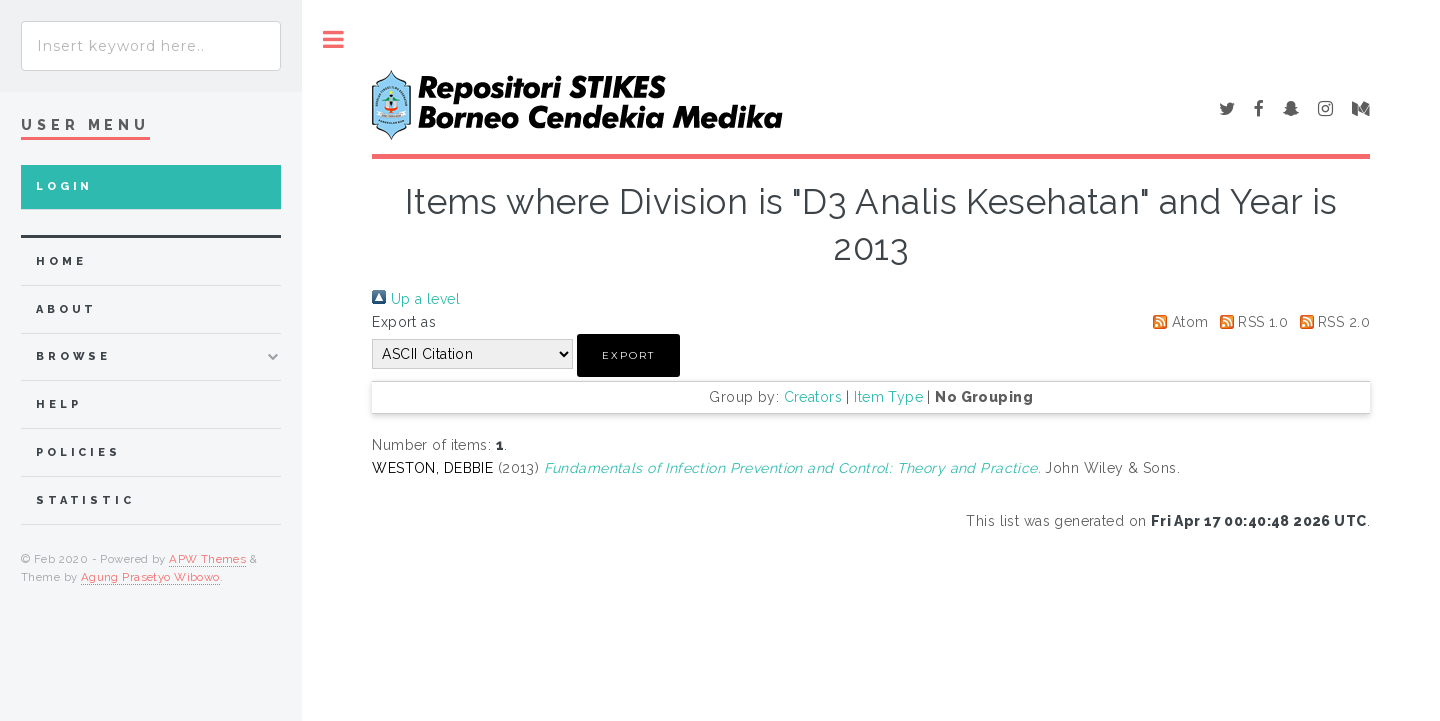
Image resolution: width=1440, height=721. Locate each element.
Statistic (85, 500)
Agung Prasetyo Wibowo (150, 577)
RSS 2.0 (1331, 322)
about (66, 309)
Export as (404, 322)
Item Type (888, 397)
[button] (628, 355)
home (61, 261)
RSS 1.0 (1250, 322)
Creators (813, 397)
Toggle (333, 39)
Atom (1177, 322)
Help (58, 404)
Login (64, 186)
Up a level (416, 299)
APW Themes (207, 559)
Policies (78, 452)
